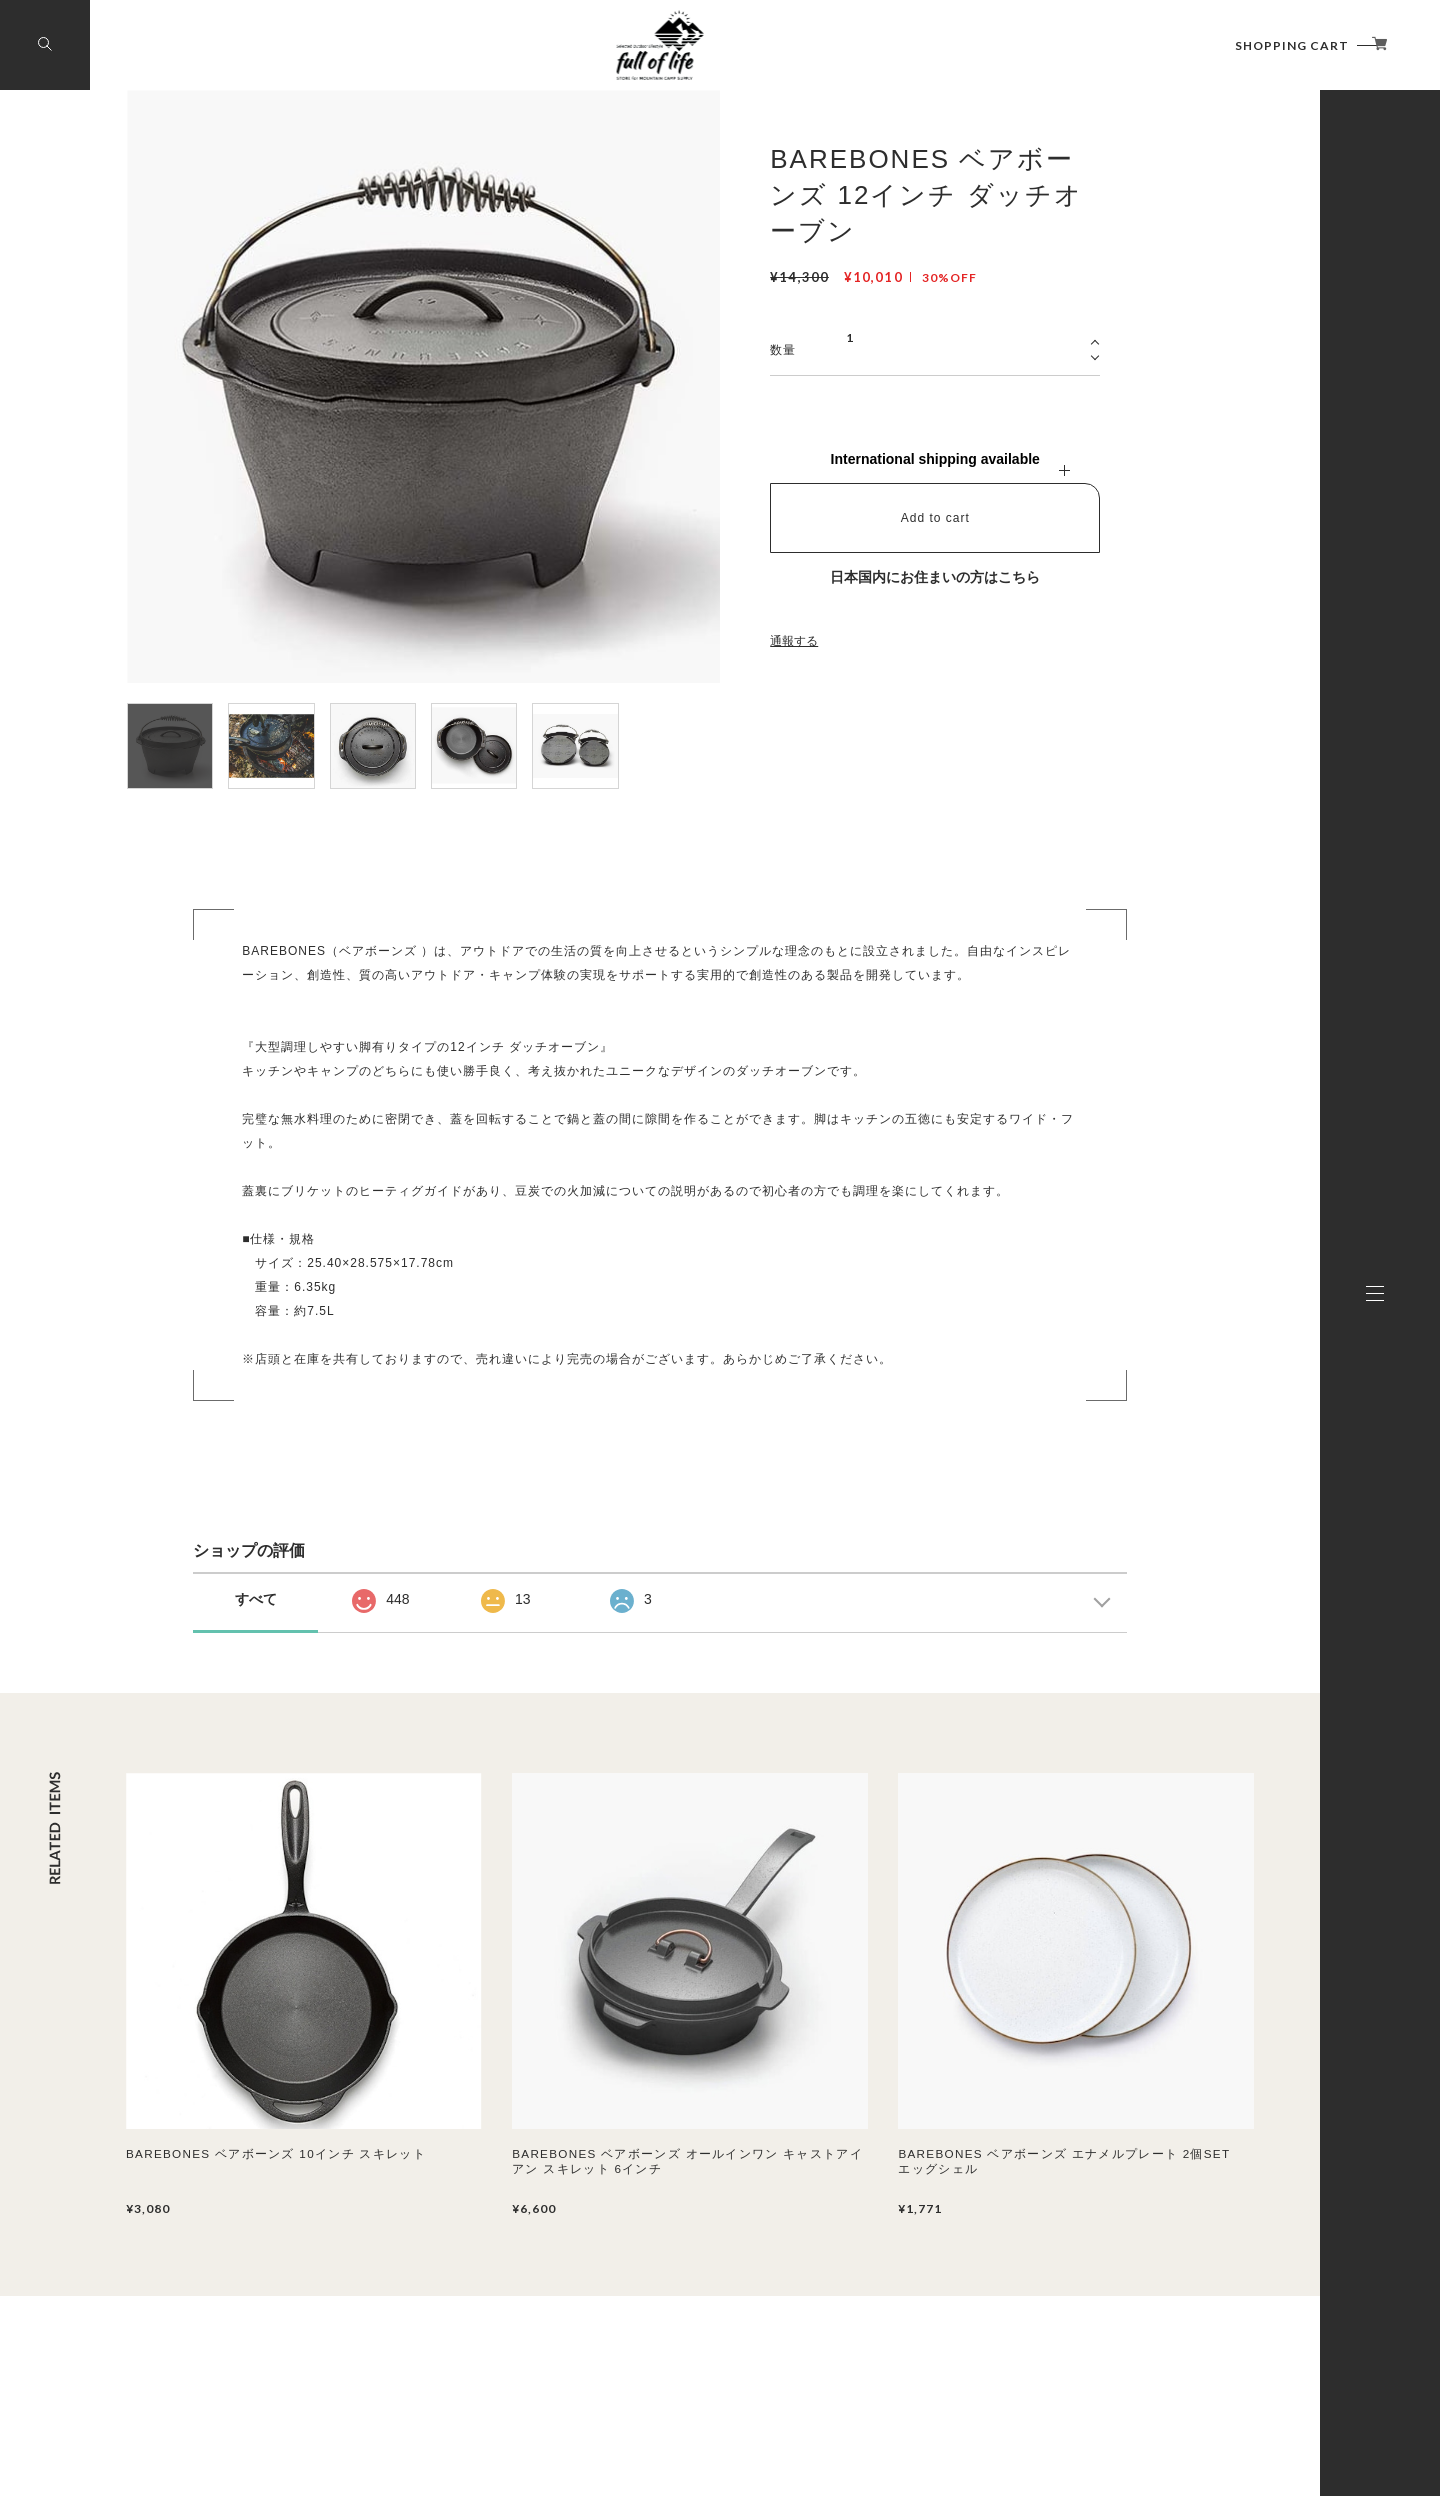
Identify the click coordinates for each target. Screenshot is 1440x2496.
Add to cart (935, 518)
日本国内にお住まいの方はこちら (935, 577)
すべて (256, 1599)
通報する (794, 641)
